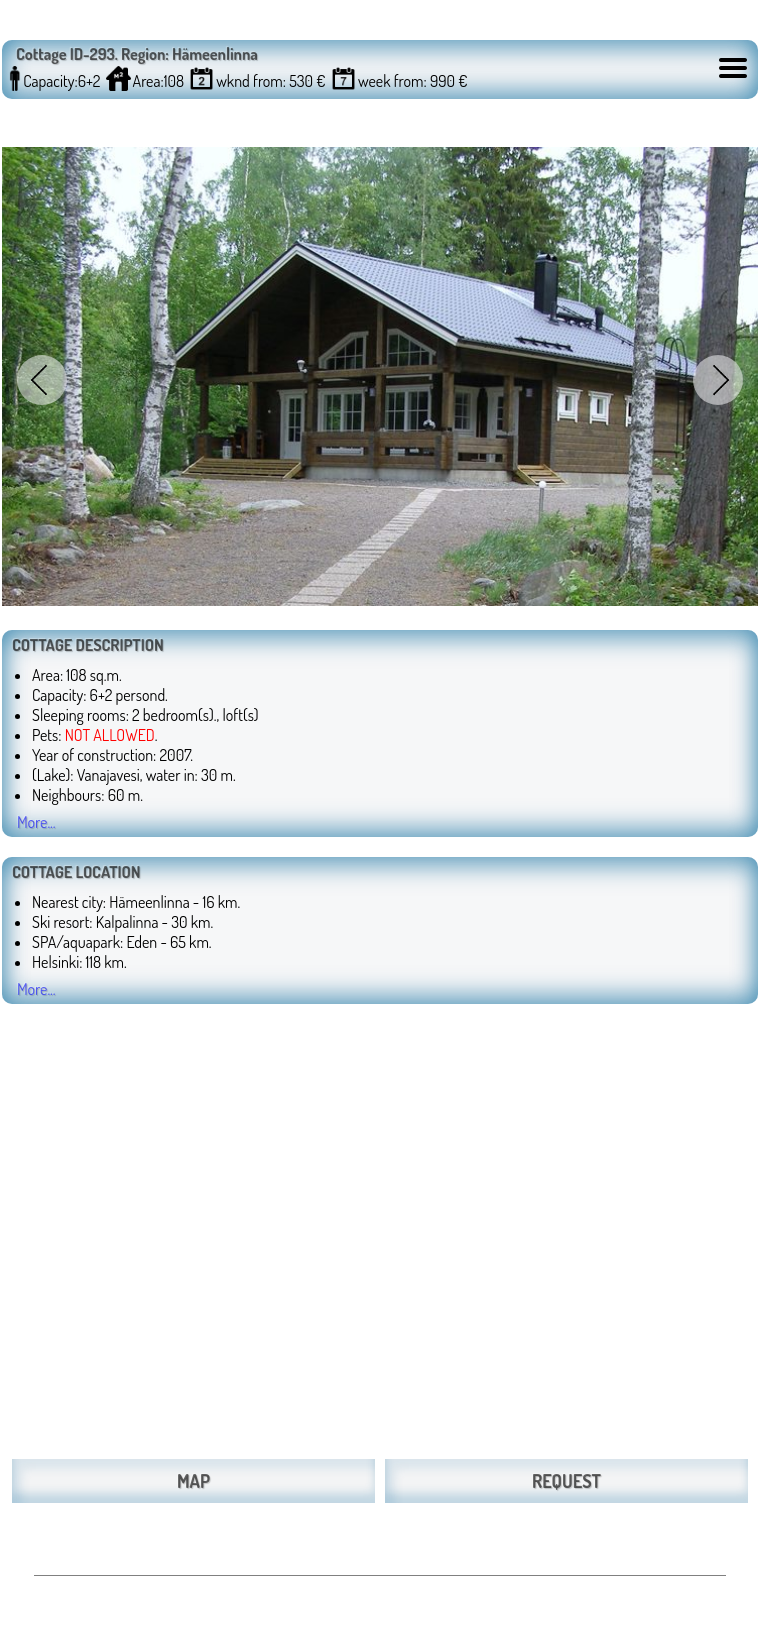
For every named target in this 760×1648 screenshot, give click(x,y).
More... (36, 822)
